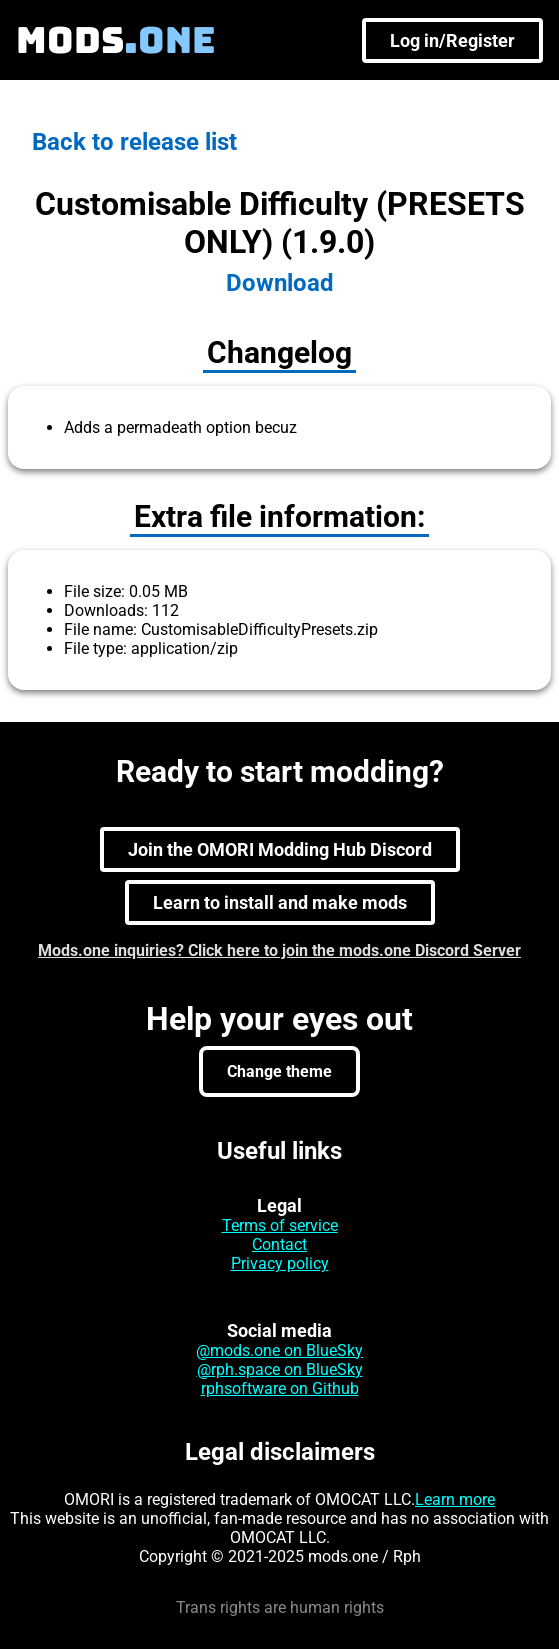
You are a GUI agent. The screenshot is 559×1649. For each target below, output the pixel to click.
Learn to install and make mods (280, 902)
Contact (279, 1244)
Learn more (455, 1499)
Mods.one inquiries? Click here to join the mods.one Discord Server (279, 950)
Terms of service (280, 1225)
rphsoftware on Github (280, 1388)
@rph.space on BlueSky (280, 1369)
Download (280, 283)
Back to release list (134, 142)
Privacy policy (280, 1263)
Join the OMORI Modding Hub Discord (280, 849)
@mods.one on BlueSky (279, 1350)
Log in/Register (452, 40)
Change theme (279, 1071)
